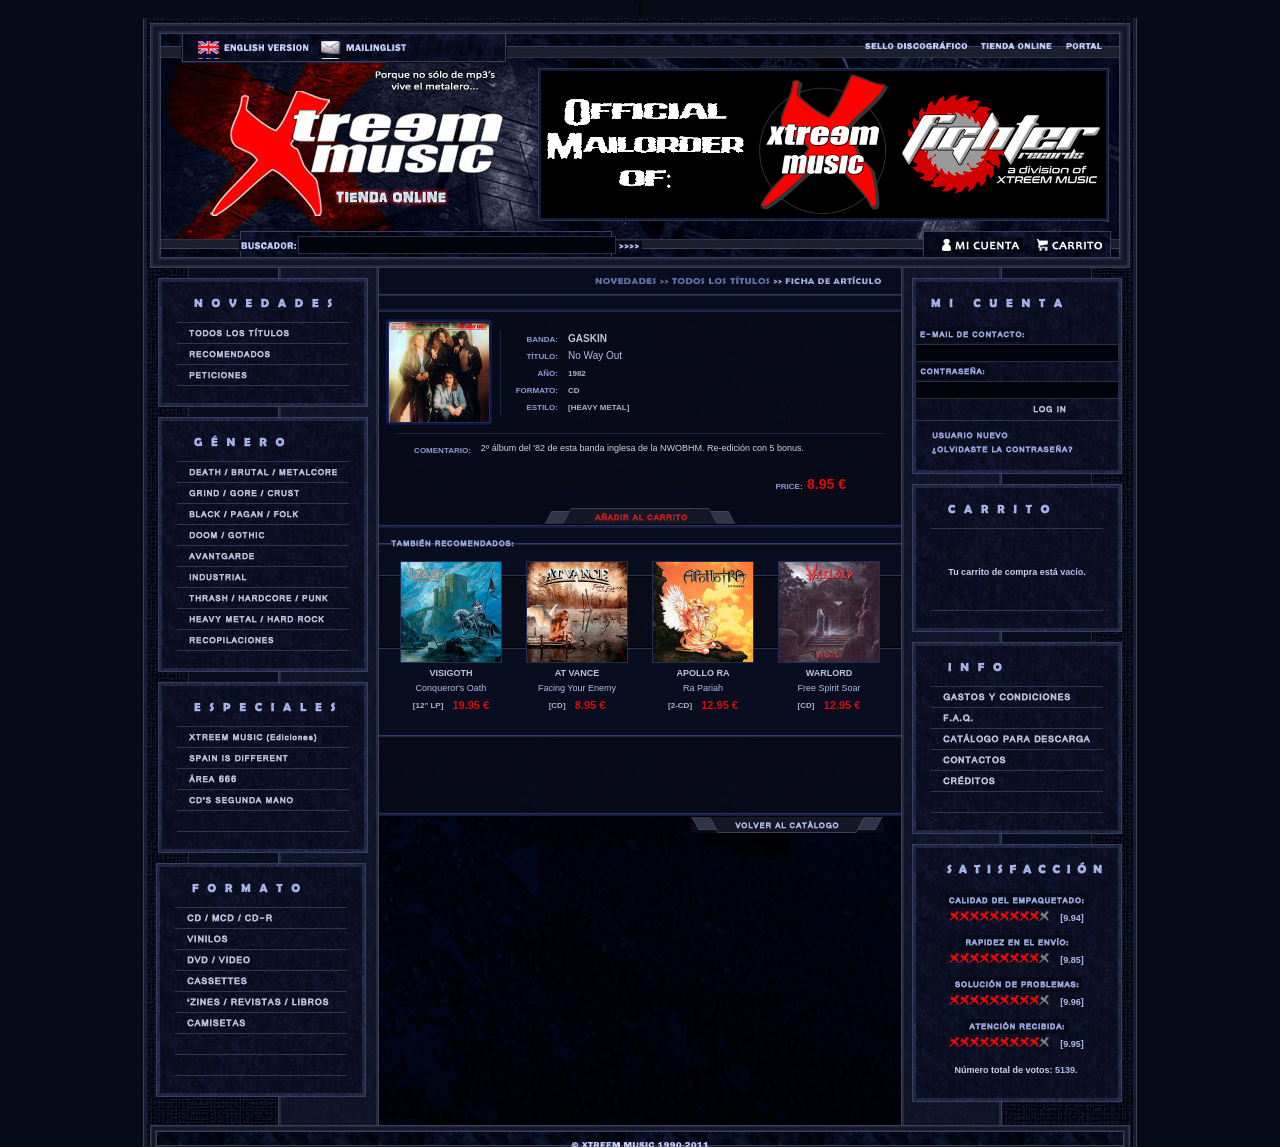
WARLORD (829, 673)
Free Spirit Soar (828, 688)
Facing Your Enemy (577, 688)
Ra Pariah (703, 688)
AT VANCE (577, 673)
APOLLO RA (703, 673)
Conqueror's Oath (451, 688)
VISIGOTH (450, 673)
